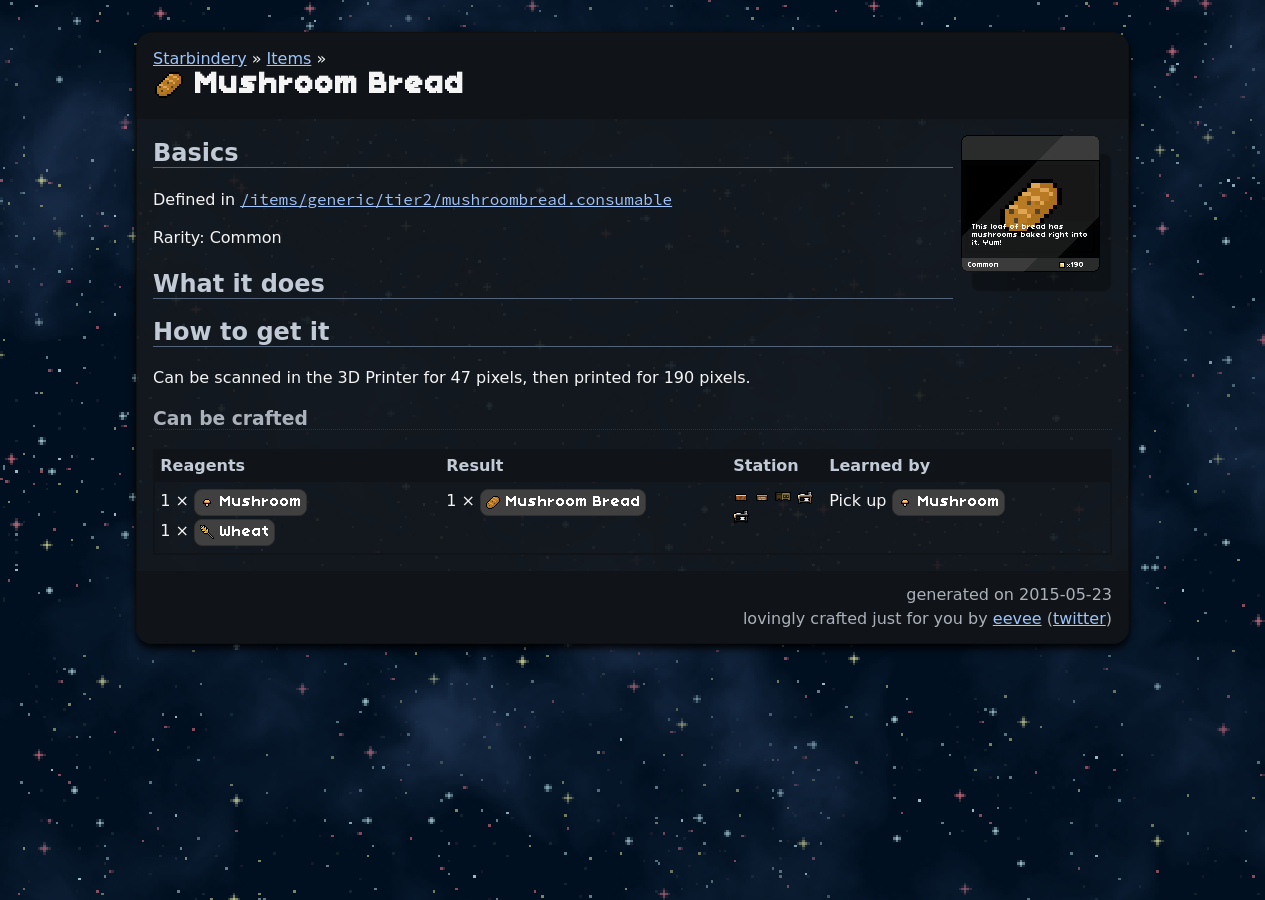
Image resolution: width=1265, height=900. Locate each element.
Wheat (234, 532)
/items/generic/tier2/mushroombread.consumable (456, 199)
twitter (1079, 618)
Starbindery (200, 58)
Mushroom (250, 502)
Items (289, 58)
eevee (1017, 618)
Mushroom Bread (563, 502)
